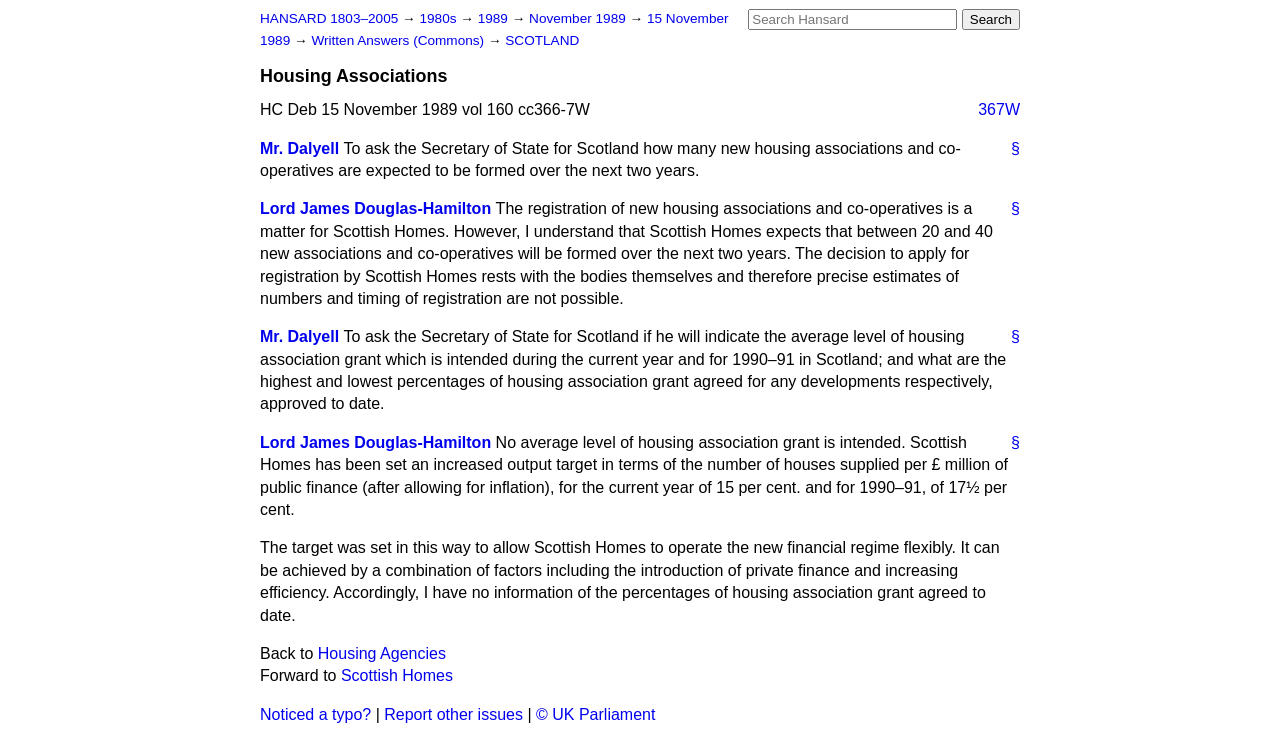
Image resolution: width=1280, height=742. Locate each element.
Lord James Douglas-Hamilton (375, 208)
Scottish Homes (397, 675)
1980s (439, 18)
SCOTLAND (542, 40)
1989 (495, 18)
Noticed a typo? (315, 714)
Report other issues (453, 714)
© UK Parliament (595, 714)
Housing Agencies (382, 653)
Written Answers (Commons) (399, 40)
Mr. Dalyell (299, 148)
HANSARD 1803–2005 (329, 18)
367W (999, 109)
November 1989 (579, 18)
